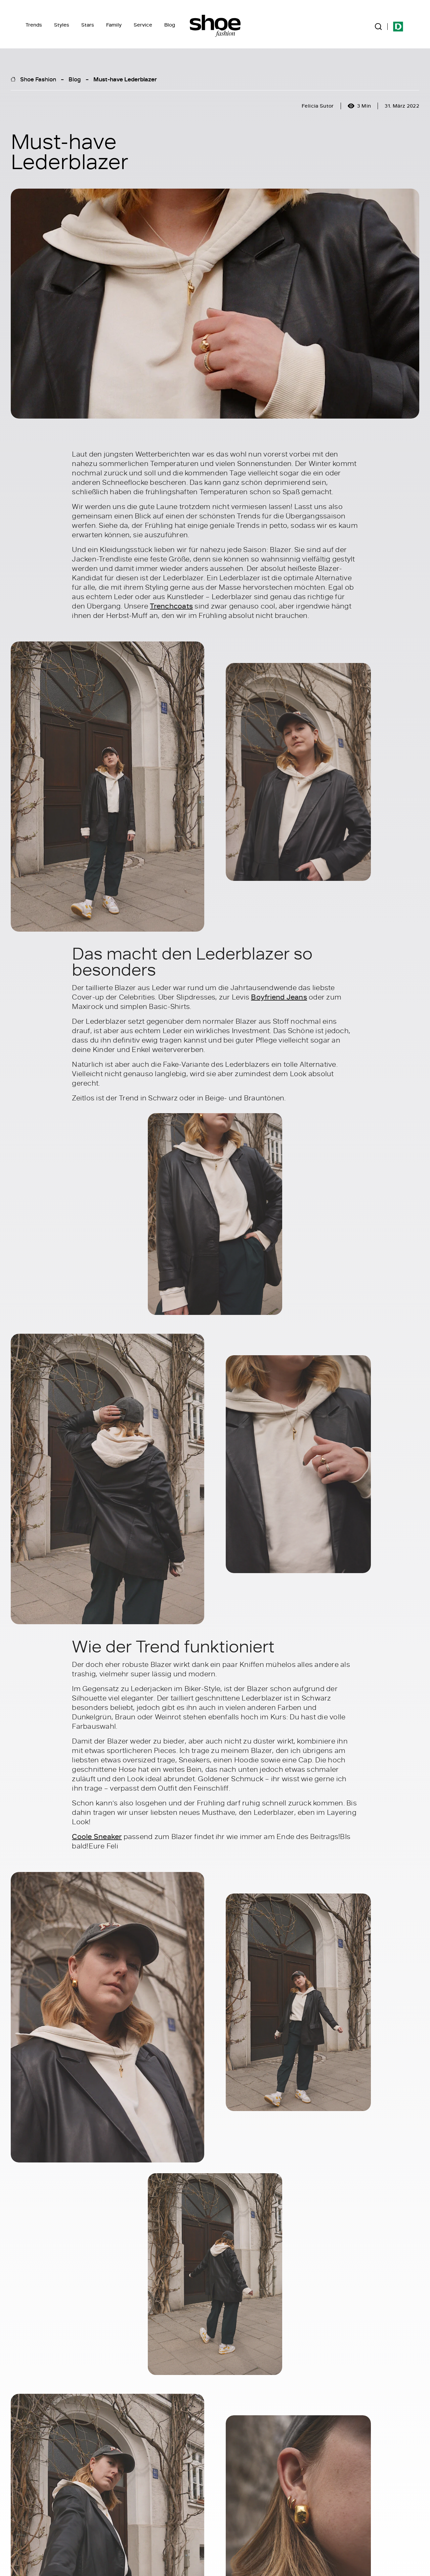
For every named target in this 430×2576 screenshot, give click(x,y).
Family (113, 24)
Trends (34, 24)
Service (143, 24)
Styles (61, 24)
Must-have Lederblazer (125, 79)
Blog (170, 24)
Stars (88, 24)
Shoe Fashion (38, 79)
